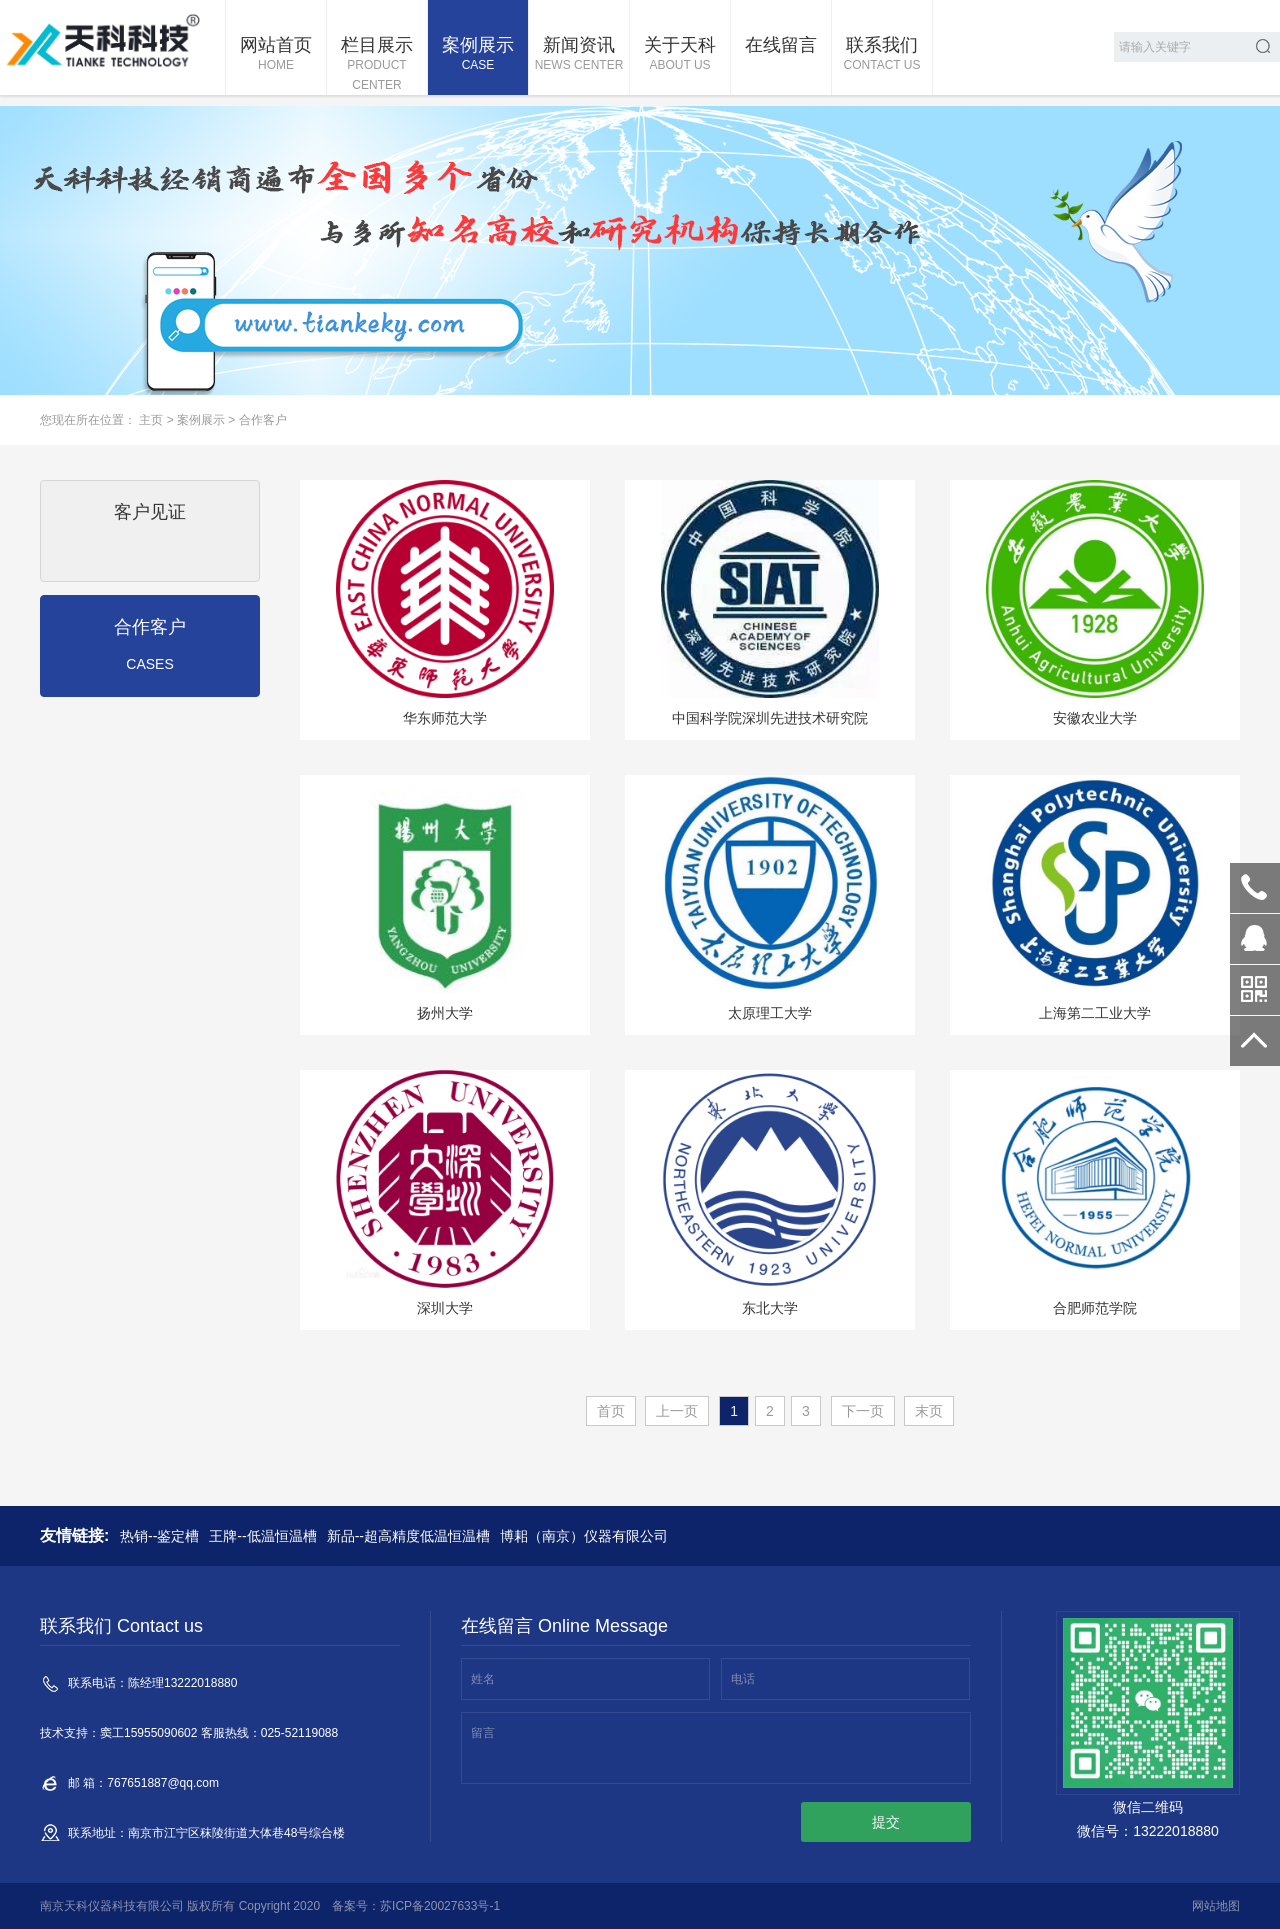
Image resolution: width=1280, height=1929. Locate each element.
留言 (483, 1733)
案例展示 (478, 55)
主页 (151, 420)
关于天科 (680, 55)
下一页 (863, 1411)
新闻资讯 (579, 55)
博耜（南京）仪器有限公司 (584, 1536)
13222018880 (1255, 888)
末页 (929, 1411)
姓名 (483, 1679)
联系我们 (882, 55)
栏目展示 (377, 65)
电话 (743, 1679)
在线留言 (781, 45)
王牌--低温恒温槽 (262, 1536)
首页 (611, 1411)
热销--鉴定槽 (159, 1536)
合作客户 (263, 420)
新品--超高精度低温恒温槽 (408, 1536)
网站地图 (1216, 1906)
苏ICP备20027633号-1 (440, 1906)
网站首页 (276, 55)
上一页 (677, 1411)
